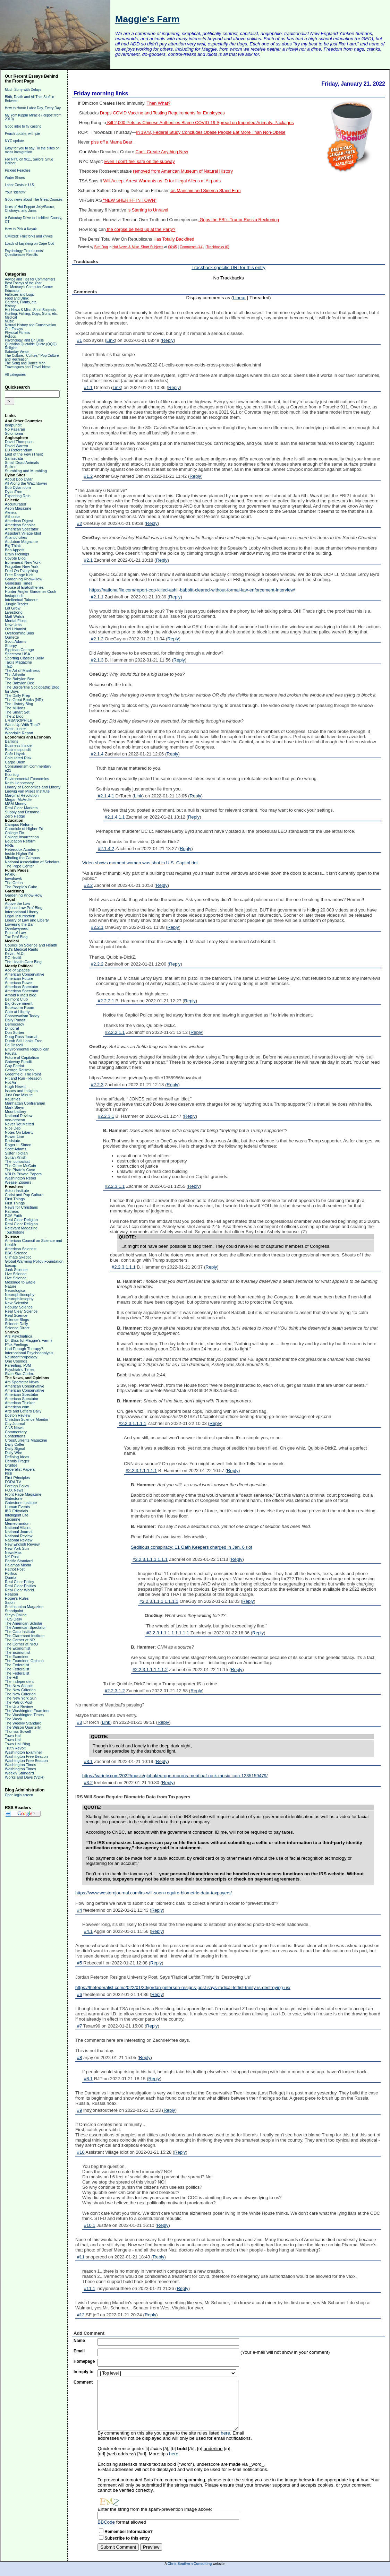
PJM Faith (13, 1215)
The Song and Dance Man (25, 363)
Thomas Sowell (18, 1731)
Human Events (17, 1507)
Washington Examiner (23, 1752)
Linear (239, 297)
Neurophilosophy (19, 1299)
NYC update (14, 141)
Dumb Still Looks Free (23, 1041)
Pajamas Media (18, 1565)
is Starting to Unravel (147, 210)
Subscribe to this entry (127, 2538)
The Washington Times (24, 1715)
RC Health (14, 958)
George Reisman (19, 1070)
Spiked (11, 467)
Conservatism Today (22, 1016)
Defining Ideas (17, 1457)
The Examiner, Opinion (24, 1661)
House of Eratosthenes (24, 587)
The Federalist (17, 1665)
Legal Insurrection (20, 916)
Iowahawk (13, 878)
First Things (15, 1199)
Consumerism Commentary (28, 766)
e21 (8, 770)
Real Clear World (19, 1590)
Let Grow (12, 608)
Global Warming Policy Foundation (34, 1261)
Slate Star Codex (19, 1374)
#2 (79, 523)
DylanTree (13, 492)
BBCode (106, 2522)
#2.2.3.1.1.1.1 (132, 1423)
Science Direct (17, 1328)
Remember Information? (128, 2531)
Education (12, 291)
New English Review (22, 1544)
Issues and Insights (21, 1091)
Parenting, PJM (18, 1365)
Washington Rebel (20, 1178)
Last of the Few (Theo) (24, 454)
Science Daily (16, 1324)
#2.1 (88, 560)
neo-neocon (15, 1120)
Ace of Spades (17, 970)
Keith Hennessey (19, 783)
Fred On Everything (21, 571)
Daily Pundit (15, 1020)
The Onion (14, 883)
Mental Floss (15, 621)
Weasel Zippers (18, 1182)
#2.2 (88, 885)
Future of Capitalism (22, 1057)
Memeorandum (18, 1523)
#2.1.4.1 (106, 795)
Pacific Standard (19, 1561)
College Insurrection (22, 837)
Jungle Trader (16, 604)
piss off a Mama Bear (112, 142)
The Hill (11, 1677)
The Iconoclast (17, 1161)
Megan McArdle (18, 799)
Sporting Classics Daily (24, 658)
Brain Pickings (17, 554)
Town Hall (13, 1736)
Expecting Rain (18, 496)
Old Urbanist (15, 629)
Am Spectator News (22, 1382)
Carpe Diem (15, 762)
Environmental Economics (27, 779)
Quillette (12, 637)
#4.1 (88, 1931)
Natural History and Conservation (30, 325)
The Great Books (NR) (24, 700)
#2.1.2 (97, 638)
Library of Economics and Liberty (32, 787)
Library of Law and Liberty (27, 920)
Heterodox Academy (22, 849)
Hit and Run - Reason (23, 1078)
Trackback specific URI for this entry (228, 267)
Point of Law (15, 933)
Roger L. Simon (18, 1145)
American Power (19, 982)
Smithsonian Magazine (24, 1607)
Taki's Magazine (18, 662)
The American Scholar (23, 1623)
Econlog (12, 774)
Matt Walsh (14, 616)
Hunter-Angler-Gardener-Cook (30, 591)
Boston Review (17, 1415)
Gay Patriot (14, 1066)
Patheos (12, 1211)
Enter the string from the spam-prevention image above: (155, 2509)
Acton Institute (17, 1190)
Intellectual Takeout (21, 600)
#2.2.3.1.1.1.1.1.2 (150, 1669)
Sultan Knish (15, 1157)
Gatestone (14, 1498)
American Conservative (24, 974)
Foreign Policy (17, 1486)
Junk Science (16, 1270)
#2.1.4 (97, 754)
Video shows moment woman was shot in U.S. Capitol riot (140, 862)
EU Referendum (18, 450)
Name (79, 2340)
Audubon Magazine (21, 541)
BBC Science (16, 1253)
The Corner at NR (20, 1640)
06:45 (172, 247)
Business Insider (19, 745)
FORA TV (13, 1482)
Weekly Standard (19, 1773)
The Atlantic (15, 675)
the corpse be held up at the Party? (141, 229)
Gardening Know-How (23, 579)
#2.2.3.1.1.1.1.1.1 (150, 1559)
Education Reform (20, 841)
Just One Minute (19, 1095)
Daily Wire (13, 1453)
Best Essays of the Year (23, 283)
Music (9, 321)
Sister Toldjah (16, 1153)
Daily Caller (14, 1444)
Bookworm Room (19, 1007)
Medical (11, 317)
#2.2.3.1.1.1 (124, 1267)
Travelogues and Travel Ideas (27, 367)
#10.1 (89, 2225)
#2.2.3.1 (106, 1116)
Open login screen (19, 1795)
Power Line (14, 1136)
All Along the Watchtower (26, 483)
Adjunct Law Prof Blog (23, 908)
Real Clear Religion (21, 1220)
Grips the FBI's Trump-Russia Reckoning (238, 219)
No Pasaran (15, 429)
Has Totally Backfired (173, 239)
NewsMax (13, 1552)
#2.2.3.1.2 (115, 1690)
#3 (79, 1722)
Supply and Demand (22, 812)
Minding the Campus (22, 858)
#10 (81, 2152)
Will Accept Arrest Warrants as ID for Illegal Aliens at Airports (162, 181)
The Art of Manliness (22, 670)
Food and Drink (16, 298)
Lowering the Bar (19, 924)
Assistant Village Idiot (23, 533)
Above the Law (17, 903)
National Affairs (18, 1527)
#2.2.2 (97, 964)
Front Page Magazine (23, 1494)
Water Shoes (15, 178)
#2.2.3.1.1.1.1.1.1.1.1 (167, 1632)
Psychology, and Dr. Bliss (24, 340)
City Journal (15, 1423)
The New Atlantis (19, 1686)
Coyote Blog (15, 558)
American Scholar (20, 525)
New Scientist (16, 1303)
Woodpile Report (19, 733)
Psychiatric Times (20, 1369)
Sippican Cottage (19, 650)
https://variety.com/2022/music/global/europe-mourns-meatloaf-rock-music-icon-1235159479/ (175, 1775)
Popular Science (19, 1307)
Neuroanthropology (21, 1357)
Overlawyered (16, 928)
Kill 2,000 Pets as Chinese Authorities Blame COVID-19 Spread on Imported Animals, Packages (200, 122)
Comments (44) (192, 247)
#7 (79, 2026)
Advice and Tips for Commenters (30, 279)
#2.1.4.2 (106, 848)
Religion (11, 348)
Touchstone (14, 1232)
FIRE (9, 845)
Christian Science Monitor (26, 1419)
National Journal (19, 1532)
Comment (83, 2382)
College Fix (14, 833)
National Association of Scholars (32, 862)
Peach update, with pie (22, 134)
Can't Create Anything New (161, 151)
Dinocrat (12, 1028)
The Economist (17, 1648)
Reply (167, 340)
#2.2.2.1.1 (115, 1032)
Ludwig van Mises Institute (27, 791)
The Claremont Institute (24, 1636)
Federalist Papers (20, 1469)
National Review (18, 1116)
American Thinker (20, 1403)
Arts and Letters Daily (23, 1411)
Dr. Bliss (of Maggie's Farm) (28, 1340)
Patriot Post (15, 1569)
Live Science (15, 1274)
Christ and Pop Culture (24, 1195)
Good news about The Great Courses (33, 199)
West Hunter (15, 729)
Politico (11, 1573)
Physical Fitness (17, 333)
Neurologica (15, 1290)
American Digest (19, 521)
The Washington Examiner (27, 1711)
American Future (19, 978)
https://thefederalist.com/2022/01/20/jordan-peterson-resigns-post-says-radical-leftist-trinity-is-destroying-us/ (182, 1987)
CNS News (14, 1428)
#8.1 (88, 2078)
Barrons (11, 741)
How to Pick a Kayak (21, 229)
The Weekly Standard (23, 1723)
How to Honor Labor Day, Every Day (33, 108)
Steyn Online (16, 1615)
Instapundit (14, 596)
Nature (10, 1286)
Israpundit (13, 425)
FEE (8, 1473)
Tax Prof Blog (16, 937)
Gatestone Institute (21, 1503)
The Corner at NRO (21, 1644)
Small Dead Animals (22, 462)
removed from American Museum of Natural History (183, 171)
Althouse (12, 517)
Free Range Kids (19, 575)
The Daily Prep (17, 695)
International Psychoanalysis (29, 1353)
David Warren (16, 446)
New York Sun (17, 1548)
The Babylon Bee (19, 679)
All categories (15, 375)
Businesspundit (18, 749)
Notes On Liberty (19, 1132)
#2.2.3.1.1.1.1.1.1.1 (158, 1601)
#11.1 (89, 2288)
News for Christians (21, 1207)
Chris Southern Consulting (190, 2564)
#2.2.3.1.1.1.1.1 (141, 1470)
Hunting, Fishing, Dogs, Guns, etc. (31, 313)
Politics (10, 336)
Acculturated (15, 504)
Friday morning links (101, 93)
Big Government (18, 1003)
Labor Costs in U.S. (20, 185)
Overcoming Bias (19, 633)
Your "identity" (15, 192)
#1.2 (88, 476)
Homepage (84, 2361)
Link (111, 340)
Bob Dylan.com (18, 487)
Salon (10, 1602)
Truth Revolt (15, 1748)
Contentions (15, 1436)
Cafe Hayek (15, 754)
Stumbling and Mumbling (26, 471)
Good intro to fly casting (23, 126)
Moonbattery (15, 1111)
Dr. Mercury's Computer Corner (29, 287)
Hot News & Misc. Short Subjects (30, 310)
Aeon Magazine (18, 508)
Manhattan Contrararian (25, 1103)
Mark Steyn (14, 1107)
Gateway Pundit (18, 1062)
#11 (81, 2256)
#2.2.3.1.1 (115, 1186)
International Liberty (22, 912)
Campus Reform (19, 824)
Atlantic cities (16, 537)
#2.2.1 (97, 927)
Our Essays (14, 329)
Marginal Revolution (22, 795)
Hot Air (10, 1082)
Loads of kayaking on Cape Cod (29, 243)
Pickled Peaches (18, 170)
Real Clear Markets (21, 808)
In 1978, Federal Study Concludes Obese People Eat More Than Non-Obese (210, 132)
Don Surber (14, 1032)
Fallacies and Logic (20, 294)
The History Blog (19, 704)
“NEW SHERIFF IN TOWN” (129, 200)
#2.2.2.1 (106, 1000)
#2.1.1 (97, 596)
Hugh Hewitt (15, 1086)
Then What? (158, 103)
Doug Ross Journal (21, 1037)
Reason (11, 1594)
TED (8, 666)
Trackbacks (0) (217, 247)
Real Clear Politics (20, 1586)
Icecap (10, 1265)
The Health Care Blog (23, 962)
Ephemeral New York (23, 562)
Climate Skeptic (18, 1257)
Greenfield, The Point (23, 1074)
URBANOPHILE (18, 720)
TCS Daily (13, 1619)
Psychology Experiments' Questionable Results (24, 253)
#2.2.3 (97, 1084)
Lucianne (12, 1519)
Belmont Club (16, 999)
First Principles (17, 1478)
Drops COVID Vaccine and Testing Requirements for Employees (162, 113)
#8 (79, 2057)
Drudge (11, 1465)
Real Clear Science (21, 1311)
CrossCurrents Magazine (26, 1440)
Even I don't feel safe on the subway (139, 161)
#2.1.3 (97, 660)
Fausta (11, 1053)
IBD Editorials (16, 1511)
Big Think (13, 546)
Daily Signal (15, 1448)
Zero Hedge (15, 816)
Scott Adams (15, 641)
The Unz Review (19, 1706)
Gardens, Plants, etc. (21, 302)
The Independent (19, 1681)
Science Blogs (17, 1319)
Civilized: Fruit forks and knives (29, 236)
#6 (79, 1994)
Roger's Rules (17, 1598)
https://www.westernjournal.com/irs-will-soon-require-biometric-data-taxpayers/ (153, 1892)
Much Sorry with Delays (23, 90)
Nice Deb (12, 1128)
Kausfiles (12, 1099)
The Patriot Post (18, 1702)
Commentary (16, 1432)
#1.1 (88, 387)
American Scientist (20, 1249)
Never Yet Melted (19, 1124)
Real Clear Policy (19, 1582)
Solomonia (14, 433)
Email (79, 2351)
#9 (79, 2110)
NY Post (12, 1557)
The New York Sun (20, 1698)
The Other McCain (20, 1166)
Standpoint (14, 1611)
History (10, 306)
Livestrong (14, 612)
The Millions (15, 708)
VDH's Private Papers (23, 1174)
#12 (81, 2314)
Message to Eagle (20, 1282)
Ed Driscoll (14, 1045)
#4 (79, 1910)
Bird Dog (101, 247)
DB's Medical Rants (21, 949)
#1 (79, 340)
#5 (79, 1962)
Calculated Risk (18, 758)
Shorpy (11, 645)
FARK (10, 874)
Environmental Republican (27, 1049)
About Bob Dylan (19, 479)
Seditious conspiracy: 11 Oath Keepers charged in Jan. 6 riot (191, 1547)
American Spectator (22, 529)
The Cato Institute (20, 1632)
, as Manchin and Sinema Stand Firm (204, 190)
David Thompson (19, 442)
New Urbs (13, 625)
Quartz (10, 1577)
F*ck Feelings (16, 1344)
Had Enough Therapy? (24, 1349)
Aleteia (11, 512)
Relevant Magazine (21, 1228)
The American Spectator (25, 1627)
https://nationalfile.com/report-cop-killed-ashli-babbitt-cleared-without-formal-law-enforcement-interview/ (192, 590)
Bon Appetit (14, 550)
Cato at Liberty (17, 1012)
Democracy (14, 1024)
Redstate (12, 1141)
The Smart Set (17, 712)
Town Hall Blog (17, 1744)
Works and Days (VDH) (24, 1777)
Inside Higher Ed (19, 854)
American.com (17, 1407)
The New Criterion (20, 1690)
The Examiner (16, 1656)
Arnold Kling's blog (20, 995)
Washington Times (20, 1765)
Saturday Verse (16, 352)
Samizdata (14, 458)
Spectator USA (17, 654)
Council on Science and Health (31, 945)
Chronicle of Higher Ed (24, 829)
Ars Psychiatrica (18, 1336)
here (225, 2433)
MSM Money (15, 804)
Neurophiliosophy (19, 1295)
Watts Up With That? (22, 725)
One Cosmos (16, 1361)
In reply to (83, 2371)
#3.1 (88, 1761)
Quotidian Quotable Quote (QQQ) (31, 344)
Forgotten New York (22, 566)
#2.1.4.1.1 (115, 817)
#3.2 (88, 1782)
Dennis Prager (17, 1461)
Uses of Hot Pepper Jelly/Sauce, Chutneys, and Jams (30, 209)
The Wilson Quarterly (23, 1727)
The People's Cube (21, 887)
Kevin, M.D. (15, 953)
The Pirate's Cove (20, 1170)
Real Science (16, 1315)
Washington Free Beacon (26, 1756)
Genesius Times (18, 583)
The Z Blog (14, 716)
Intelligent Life (16, 1515)
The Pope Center (19, 866)
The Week (13, 1719)
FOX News (14, 1490)
